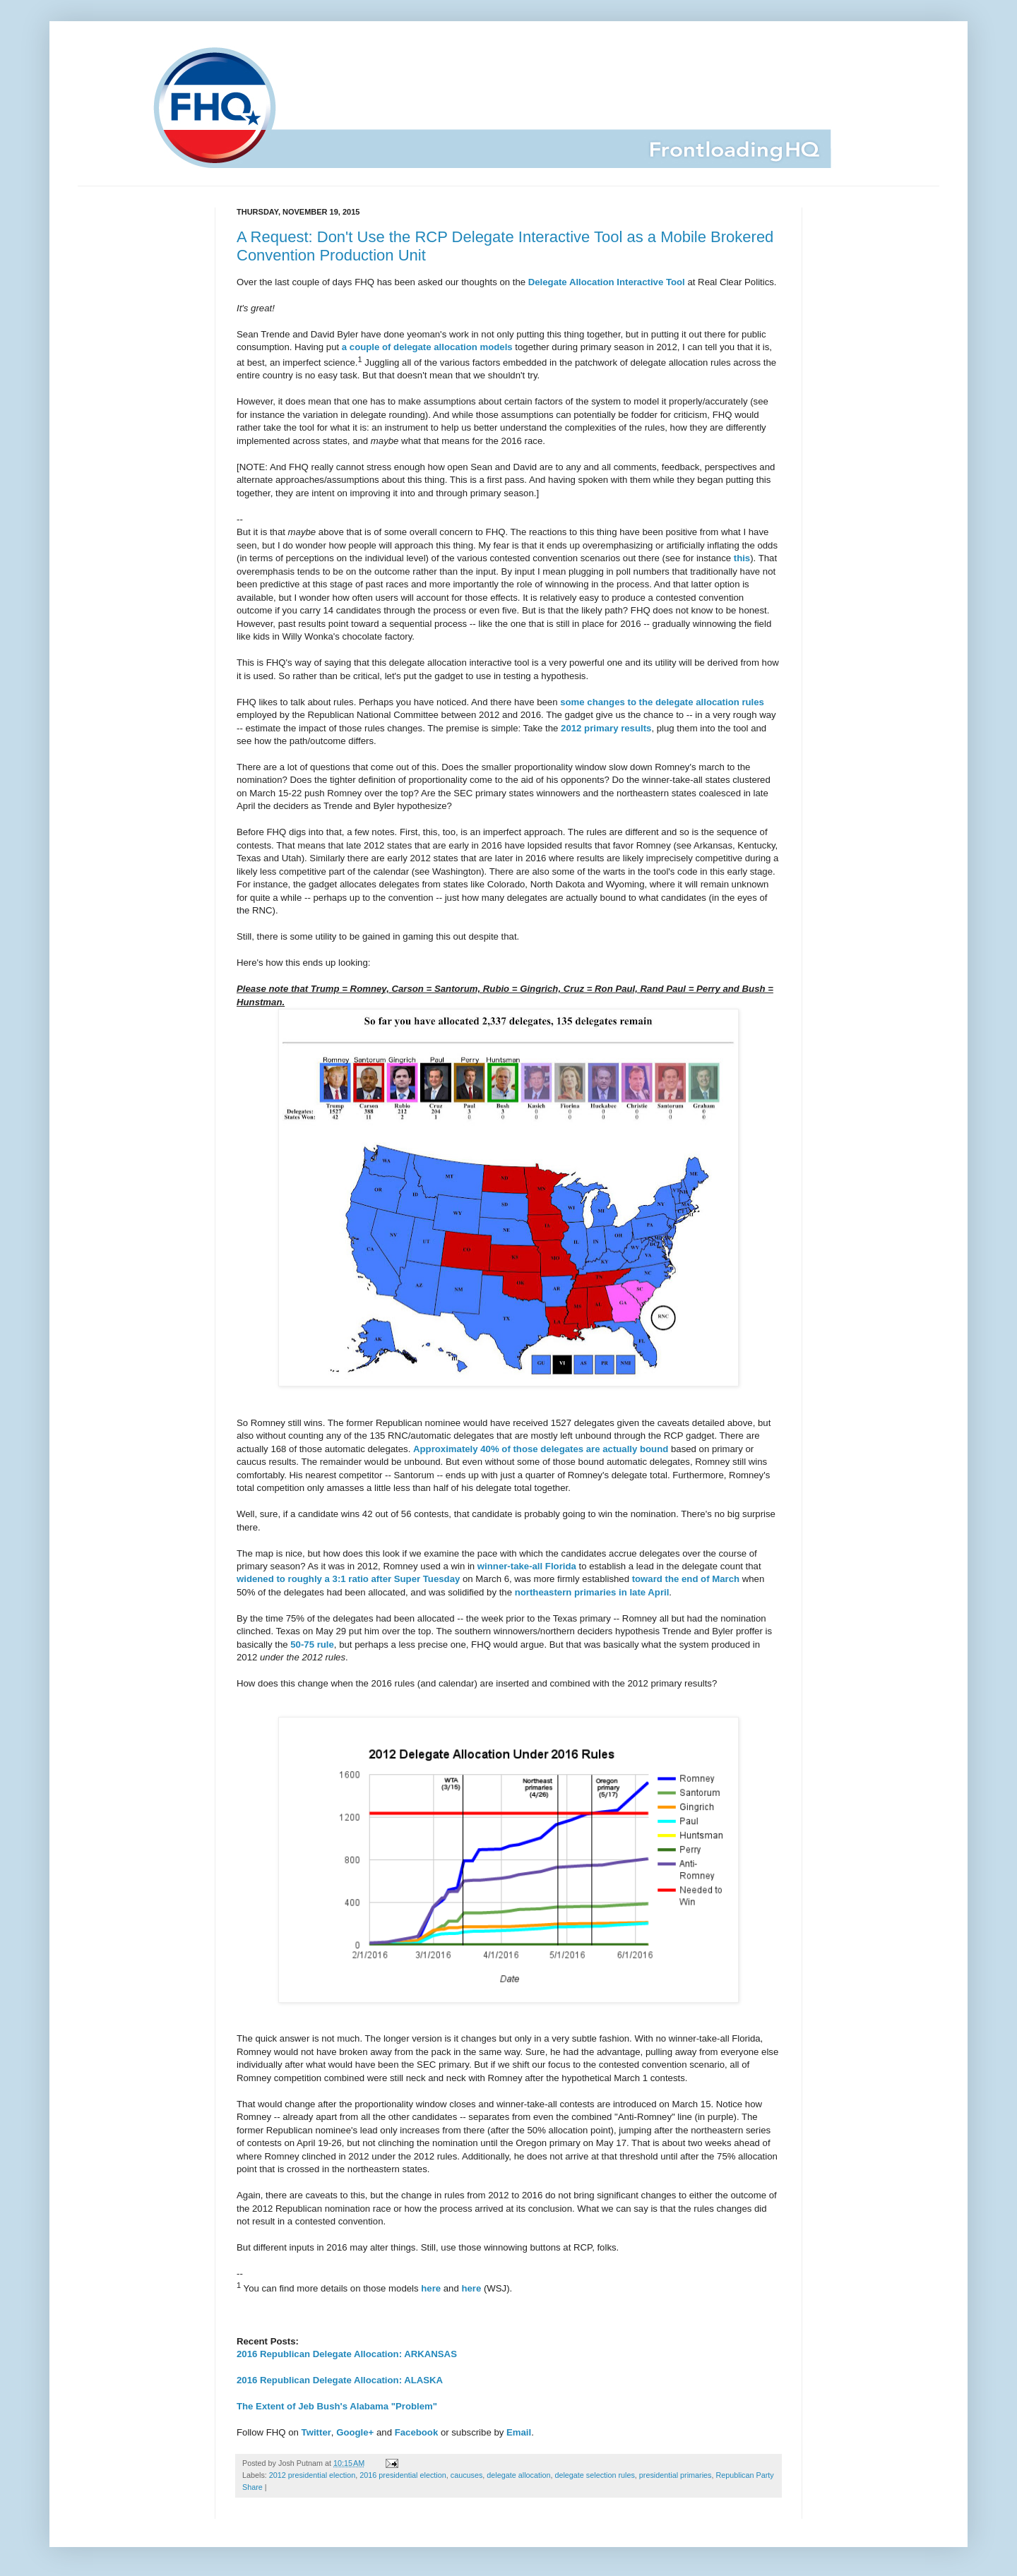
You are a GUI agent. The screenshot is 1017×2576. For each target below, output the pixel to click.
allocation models (473, 347)
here (431, 2289)
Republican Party (744, 2475)
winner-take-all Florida (526, 1566)
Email (518, 2432)
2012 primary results (606, 728)
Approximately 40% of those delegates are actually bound (540, 1449)
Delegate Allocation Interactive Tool (606, 282)
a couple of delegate (387, 347)
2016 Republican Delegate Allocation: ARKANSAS (347, 2354)
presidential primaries (675, 2475)
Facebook (417, 2432)
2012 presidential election (312, 2475)
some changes (592, 702)
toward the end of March (685, 1579)
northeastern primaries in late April (592, 1592)
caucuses (467, 2475)
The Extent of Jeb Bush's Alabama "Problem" (337, 2406)
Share (252, 2487)
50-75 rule (312, 1644)
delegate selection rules (594, 2475)
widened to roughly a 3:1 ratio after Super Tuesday (348, 1579)
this (742, 558)
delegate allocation (518, 2475)
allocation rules (730, 702)
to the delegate (660, 702)
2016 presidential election (402, 2475)
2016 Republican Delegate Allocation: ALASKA (340, 2380)
